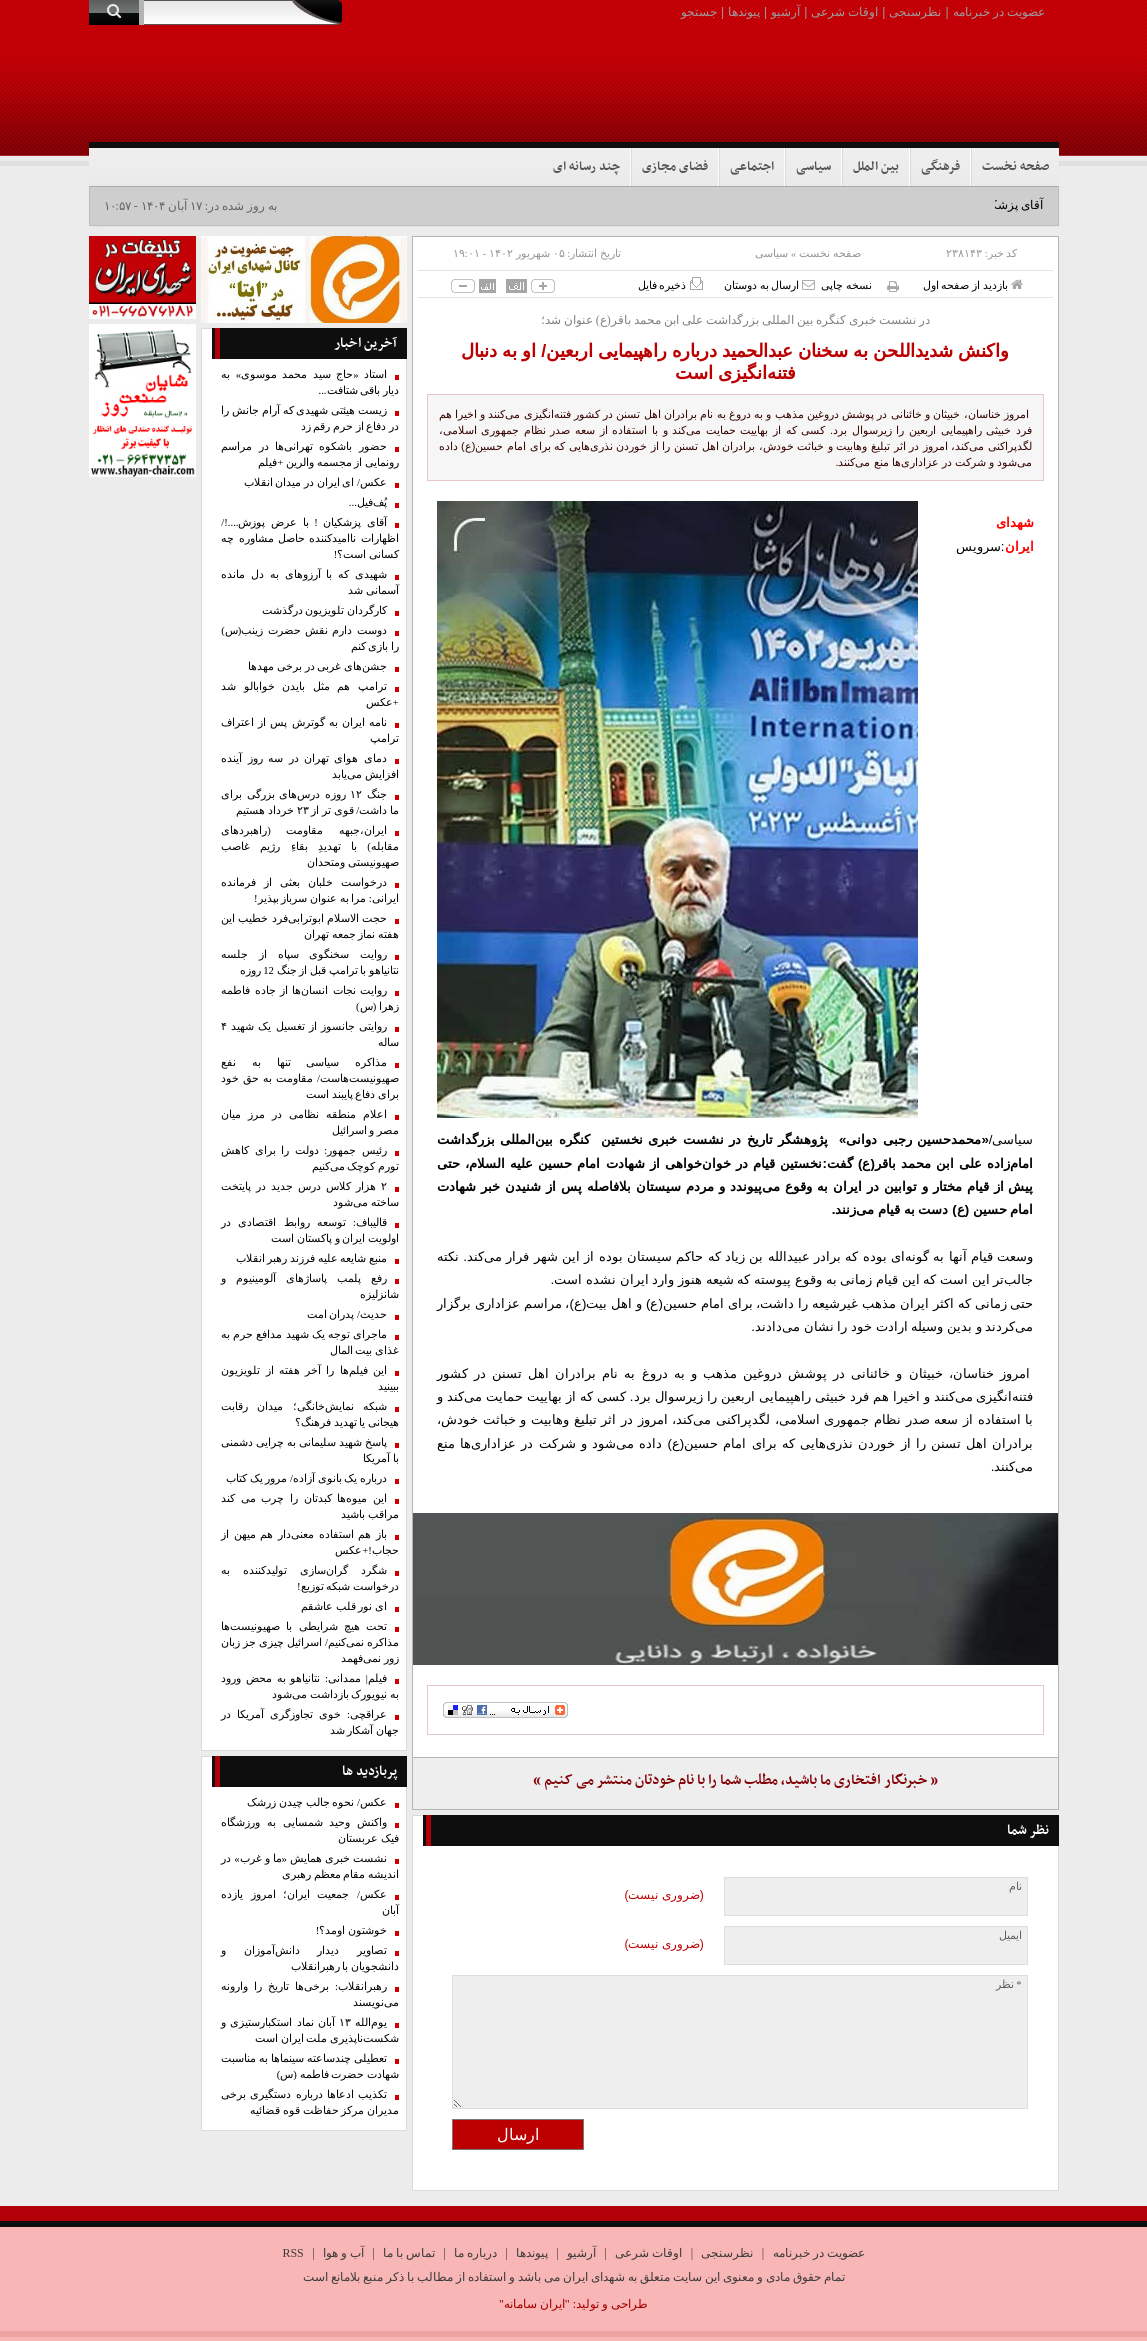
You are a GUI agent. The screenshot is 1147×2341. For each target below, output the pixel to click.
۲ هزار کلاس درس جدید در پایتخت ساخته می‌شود (310, 1194)
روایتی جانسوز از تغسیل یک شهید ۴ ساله (310, 1034)
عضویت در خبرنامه (999, 12)
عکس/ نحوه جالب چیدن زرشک (317, 1802)
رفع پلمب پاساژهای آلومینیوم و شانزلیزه (310, 1286)
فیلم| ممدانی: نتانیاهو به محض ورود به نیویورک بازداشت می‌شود (310, 1686)
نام (1015, 1886)
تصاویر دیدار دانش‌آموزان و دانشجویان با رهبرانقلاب (310, 1958)
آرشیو (785, 12)
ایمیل (1010, 1935)
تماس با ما (409, 2253)
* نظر (1009, 1984)
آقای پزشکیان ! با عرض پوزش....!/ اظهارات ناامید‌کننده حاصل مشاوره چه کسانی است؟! (310, 538)
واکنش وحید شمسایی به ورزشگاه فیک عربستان (310, 1830)
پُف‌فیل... (368, 502)
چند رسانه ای (586, 167)
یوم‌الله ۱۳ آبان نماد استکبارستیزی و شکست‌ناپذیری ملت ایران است (310, 2030)
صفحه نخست (1015, 167)
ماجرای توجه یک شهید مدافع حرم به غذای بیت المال (310, 1342)
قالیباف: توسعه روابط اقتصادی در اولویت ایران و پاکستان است (310, 1230)
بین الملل (876, 167)
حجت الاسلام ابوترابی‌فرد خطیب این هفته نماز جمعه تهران (310, 926)
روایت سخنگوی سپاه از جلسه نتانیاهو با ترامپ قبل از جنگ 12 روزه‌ (310, 962)
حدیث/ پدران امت (347, 1314)
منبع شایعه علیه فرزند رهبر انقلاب (311, 1258)
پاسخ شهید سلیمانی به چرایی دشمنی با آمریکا (310, 1450)
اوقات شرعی (844, 12)
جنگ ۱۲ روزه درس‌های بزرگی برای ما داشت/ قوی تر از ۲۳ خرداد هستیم (310, 802)
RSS (292, 2253)
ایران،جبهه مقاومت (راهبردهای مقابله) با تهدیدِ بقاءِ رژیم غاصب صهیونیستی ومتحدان (310, 846)
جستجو (699, 12)
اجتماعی (752, 167)
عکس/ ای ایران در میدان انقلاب (315, 482)
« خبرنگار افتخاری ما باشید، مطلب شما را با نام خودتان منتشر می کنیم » (735, 1780)
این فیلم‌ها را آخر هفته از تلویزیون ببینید (310, 1378)
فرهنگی (940, 167)
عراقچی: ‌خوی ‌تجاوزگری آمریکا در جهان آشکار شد (310, 1722)
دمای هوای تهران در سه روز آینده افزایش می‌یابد (310, 766)
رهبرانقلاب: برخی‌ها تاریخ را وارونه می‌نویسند (310, 1994)
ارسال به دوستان (769, 284)
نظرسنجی (915, 12)
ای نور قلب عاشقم (344, 1606)
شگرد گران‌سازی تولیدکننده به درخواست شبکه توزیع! (310, 1578)
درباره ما (475, 2253)
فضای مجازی (675, 167)
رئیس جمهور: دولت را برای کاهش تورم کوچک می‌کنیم (310, 1158)
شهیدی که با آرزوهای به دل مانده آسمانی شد (310, 582)
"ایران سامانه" (534, 2304)
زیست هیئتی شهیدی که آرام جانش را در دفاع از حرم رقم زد (310, 418)
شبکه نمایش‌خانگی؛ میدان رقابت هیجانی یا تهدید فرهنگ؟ (310, 1414)
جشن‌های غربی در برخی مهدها (317, 666)
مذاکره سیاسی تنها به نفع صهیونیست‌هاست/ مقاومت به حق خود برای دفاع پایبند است (310, 1078)
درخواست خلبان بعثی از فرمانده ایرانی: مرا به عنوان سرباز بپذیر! (310, 890)
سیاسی (813, 167)
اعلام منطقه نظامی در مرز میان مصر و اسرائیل (310, 1122)
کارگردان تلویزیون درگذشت (324, 610)
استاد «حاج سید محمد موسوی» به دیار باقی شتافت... (310, 382)
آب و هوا (343, 2253)
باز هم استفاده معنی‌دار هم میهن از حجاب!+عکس (310, 1542)
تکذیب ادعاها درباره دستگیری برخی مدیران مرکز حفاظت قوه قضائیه (310, 2102)
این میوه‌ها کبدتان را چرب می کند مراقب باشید (310, 1506)
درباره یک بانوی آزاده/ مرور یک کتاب (306, 1478)
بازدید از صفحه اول (973, 284)
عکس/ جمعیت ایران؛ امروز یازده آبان (310, 1902)
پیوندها (744, 12)
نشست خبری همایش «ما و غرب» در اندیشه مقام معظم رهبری (310, 1866)
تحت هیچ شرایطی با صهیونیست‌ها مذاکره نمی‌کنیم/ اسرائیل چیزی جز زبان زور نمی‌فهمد (310, 1642)
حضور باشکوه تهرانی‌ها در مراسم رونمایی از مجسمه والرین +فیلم (310, 454)
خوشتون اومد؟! (351, 1930)
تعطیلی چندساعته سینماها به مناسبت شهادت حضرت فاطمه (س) (310, 2066)
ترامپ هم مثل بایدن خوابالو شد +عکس (310, 694)
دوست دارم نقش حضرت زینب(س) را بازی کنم (310, 638)
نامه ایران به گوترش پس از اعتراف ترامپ (310, 730)
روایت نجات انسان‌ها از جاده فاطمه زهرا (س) (310, 998)
